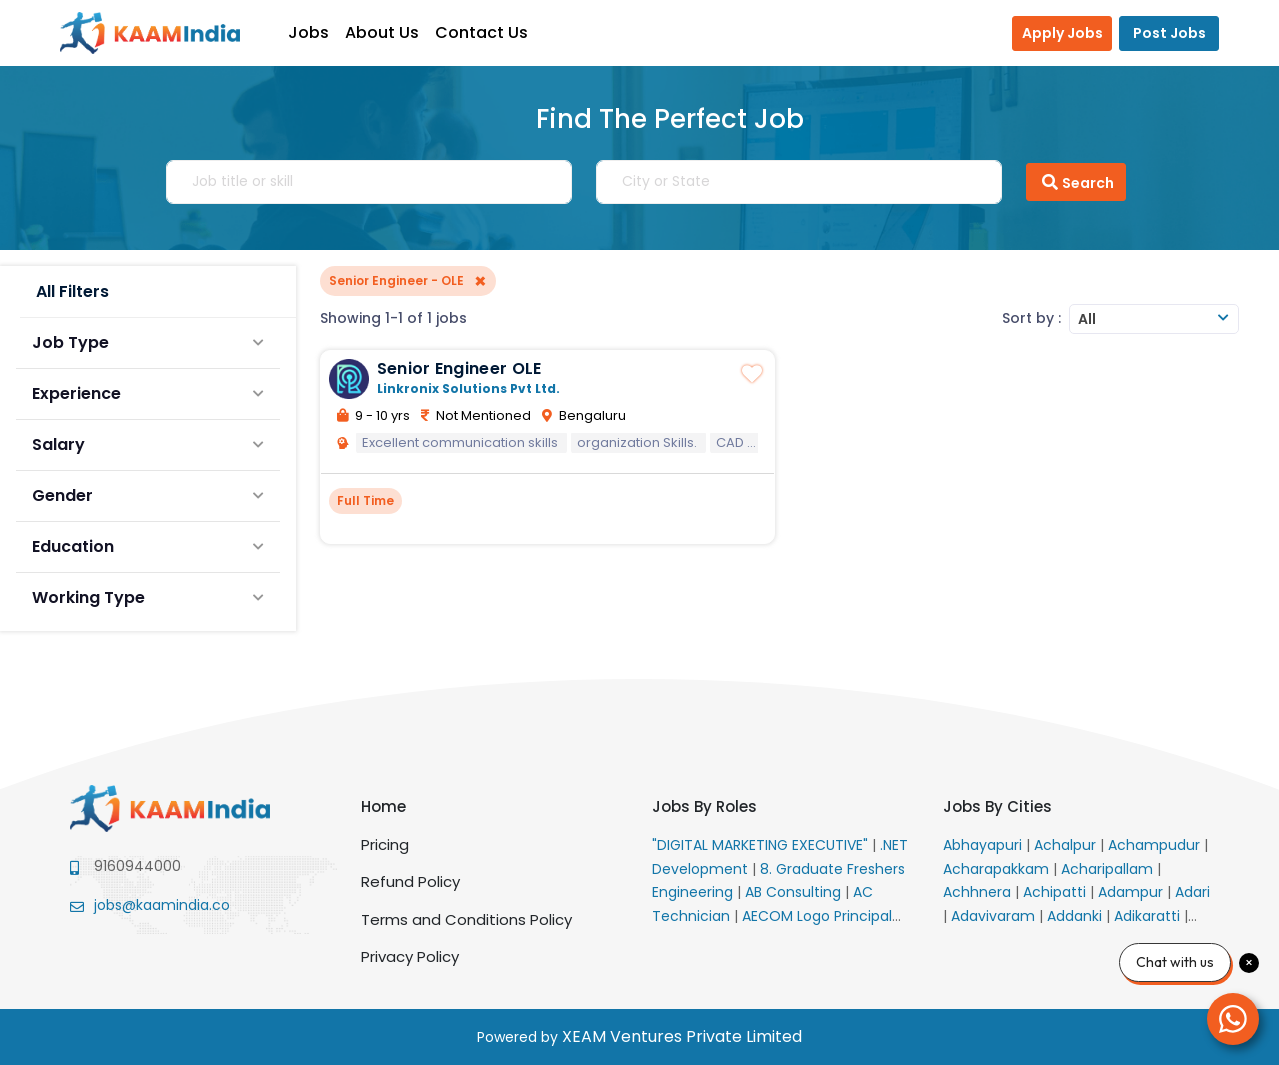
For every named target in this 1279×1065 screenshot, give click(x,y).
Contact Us (481, 32)
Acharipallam (1109, 869)
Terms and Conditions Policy (466, 919)
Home (383, 806)
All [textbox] (1087, 319)
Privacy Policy (410, 956)
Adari (1192, 892)
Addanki (1076, 916)
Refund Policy (410, 881)
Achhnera (979, 892)
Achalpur (1067, 845)
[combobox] (1154, 319)
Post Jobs (1169, 33)
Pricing (385, 844)
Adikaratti (1149, 916)
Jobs (308, 32)
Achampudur (1156, 845)
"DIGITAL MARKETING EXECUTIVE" (762, 845)
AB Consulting (795, 892)
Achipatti (1056, 892)
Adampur (1132, 892)
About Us (382, 32)
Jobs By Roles (704, 806)
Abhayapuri (984, 845)
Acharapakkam (998, 869)
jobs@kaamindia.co (162, 905)
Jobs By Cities (997, 806)
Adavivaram (995, 916)
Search (1076, 182)
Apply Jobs (1062, 33)
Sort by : (1031, 318)
